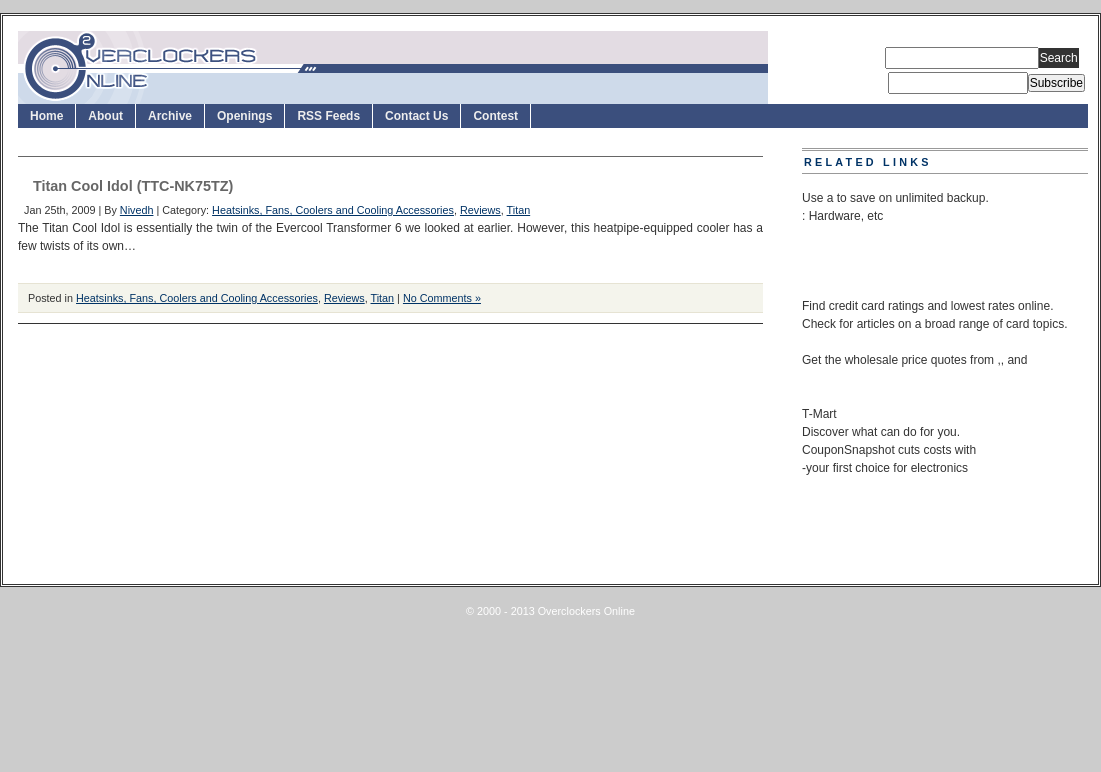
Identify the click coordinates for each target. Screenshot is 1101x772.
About (105, 116)
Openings (244, 116)
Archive (170, 116)
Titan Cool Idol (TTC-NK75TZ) (133, 186)
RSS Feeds (328, 116)
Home (46, 116)
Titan (519, 210)
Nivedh (137, 210)
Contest (495, 116)
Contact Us (416, 116)
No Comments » (442, 298)
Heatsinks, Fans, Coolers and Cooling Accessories (333, 210)
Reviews (480, 210)
